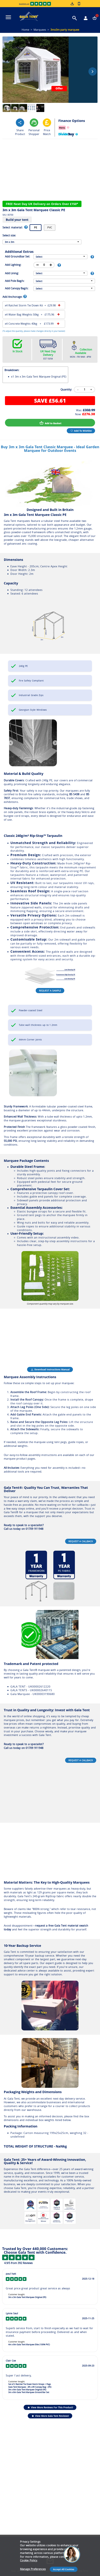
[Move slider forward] (55, 742)
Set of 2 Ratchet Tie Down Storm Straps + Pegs (29, 2384)
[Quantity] (44, 265)
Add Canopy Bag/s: (16, 288)
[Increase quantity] (51, 265)
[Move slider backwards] (10, 742)
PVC (49, 227)
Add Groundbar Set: (17, 256)
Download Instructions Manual (50, 1369)
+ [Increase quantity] (91, 389)
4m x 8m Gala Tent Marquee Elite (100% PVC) (29, 2344)
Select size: (9, 235)
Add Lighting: (13, 265)
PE (35, 227)
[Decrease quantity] (37, 265)
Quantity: (66, 389)
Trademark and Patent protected (31, 1663)
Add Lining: (12, 273)
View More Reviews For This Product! (50, 2407)
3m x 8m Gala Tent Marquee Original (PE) (27, 2389)
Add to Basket (50, 422)
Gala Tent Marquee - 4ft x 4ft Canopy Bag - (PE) (29, 2387)
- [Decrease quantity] (77, 389)
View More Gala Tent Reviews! (50, 2415)
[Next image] (92, 71)
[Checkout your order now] (94, 18)
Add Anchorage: (12, 297)
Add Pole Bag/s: (14, 281)
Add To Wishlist (81, 430)
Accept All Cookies (63, 2569)
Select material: (12, 227)
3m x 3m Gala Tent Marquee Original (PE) (27, 2297)
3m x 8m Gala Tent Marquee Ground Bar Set (28, 2392)
